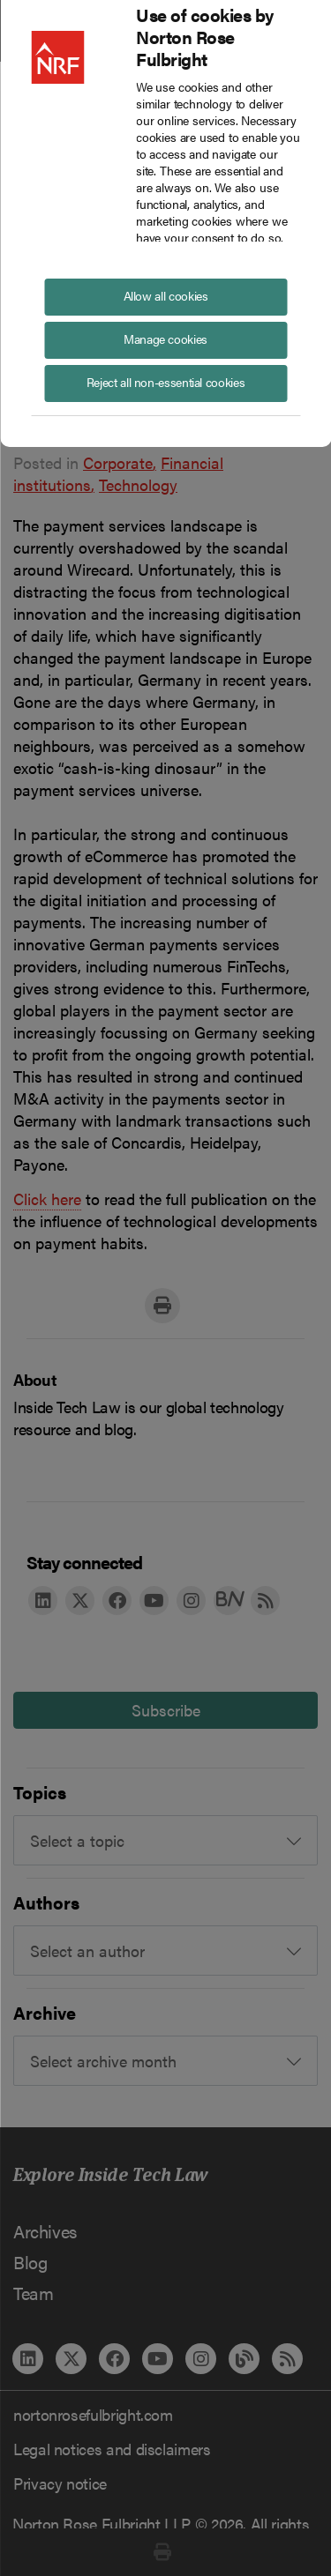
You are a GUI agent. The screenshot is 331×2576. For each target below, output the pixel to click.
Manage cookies (165, 338)
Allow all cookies (166, 295)
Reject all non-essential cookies (165, 382)
